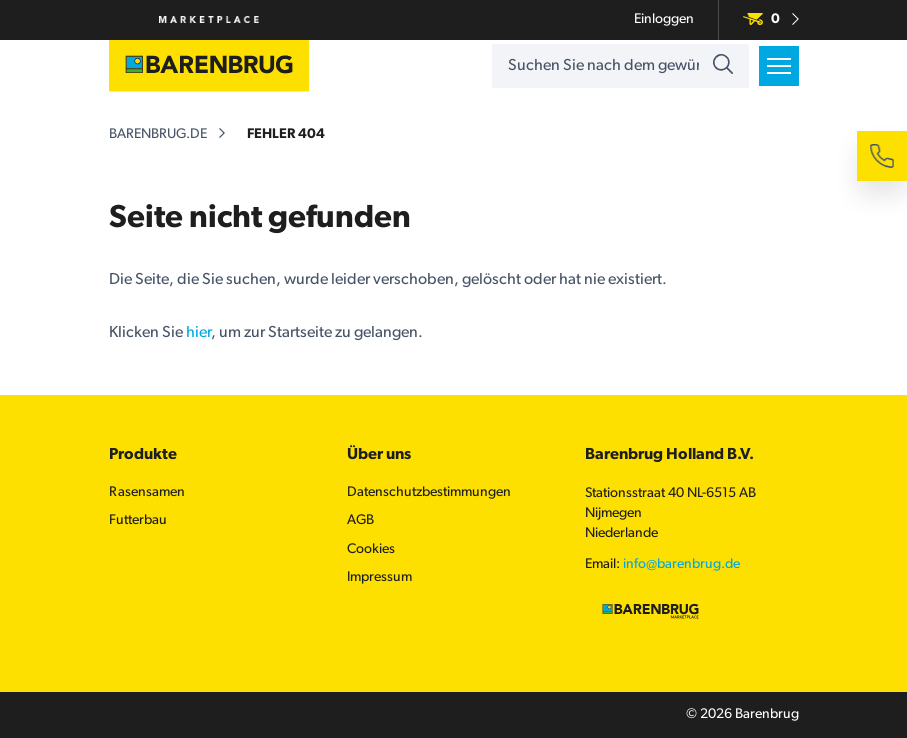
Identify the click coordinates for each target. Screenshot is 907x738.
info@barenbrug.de (681, 564)
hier (198, 333)
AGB (360, 520)
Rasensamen (147, 492)
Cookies (371, 549)
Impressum (379, 577)
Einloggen (664, 19)
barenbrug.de (158, 134)
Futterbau (138, 520)
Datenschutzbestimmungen (429, 492)
